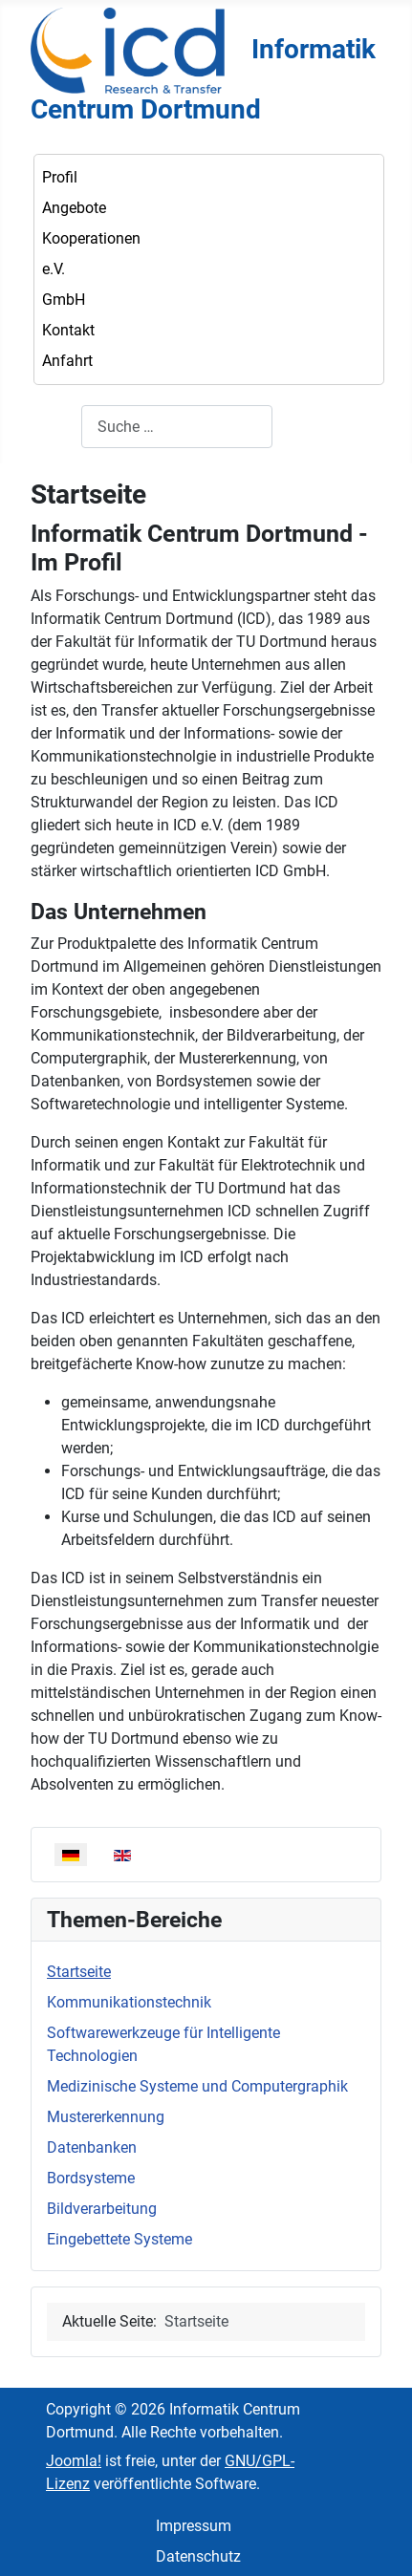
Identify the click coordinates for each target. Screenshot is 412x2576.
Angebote (74, 208)
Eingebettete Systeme (119, 2239)
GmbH (63, 299)
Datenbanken (92, 2147)
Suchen (56, 427)
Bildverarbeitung (102, 2209)
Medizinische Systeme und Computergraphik (197, 2086)
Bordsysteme (91, 2178)
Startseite (79, 1972)
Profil (59, 177)
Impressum (193, 2526)
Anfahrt (67, 361)
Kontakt (68, 330)
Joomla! (73, 2461)
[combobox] (176, 426)
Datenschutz (198, 2556)
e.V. (53, 269)
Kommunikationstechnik (129, 2002)
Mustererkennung (105, 2117)
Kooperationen (91, 238)
